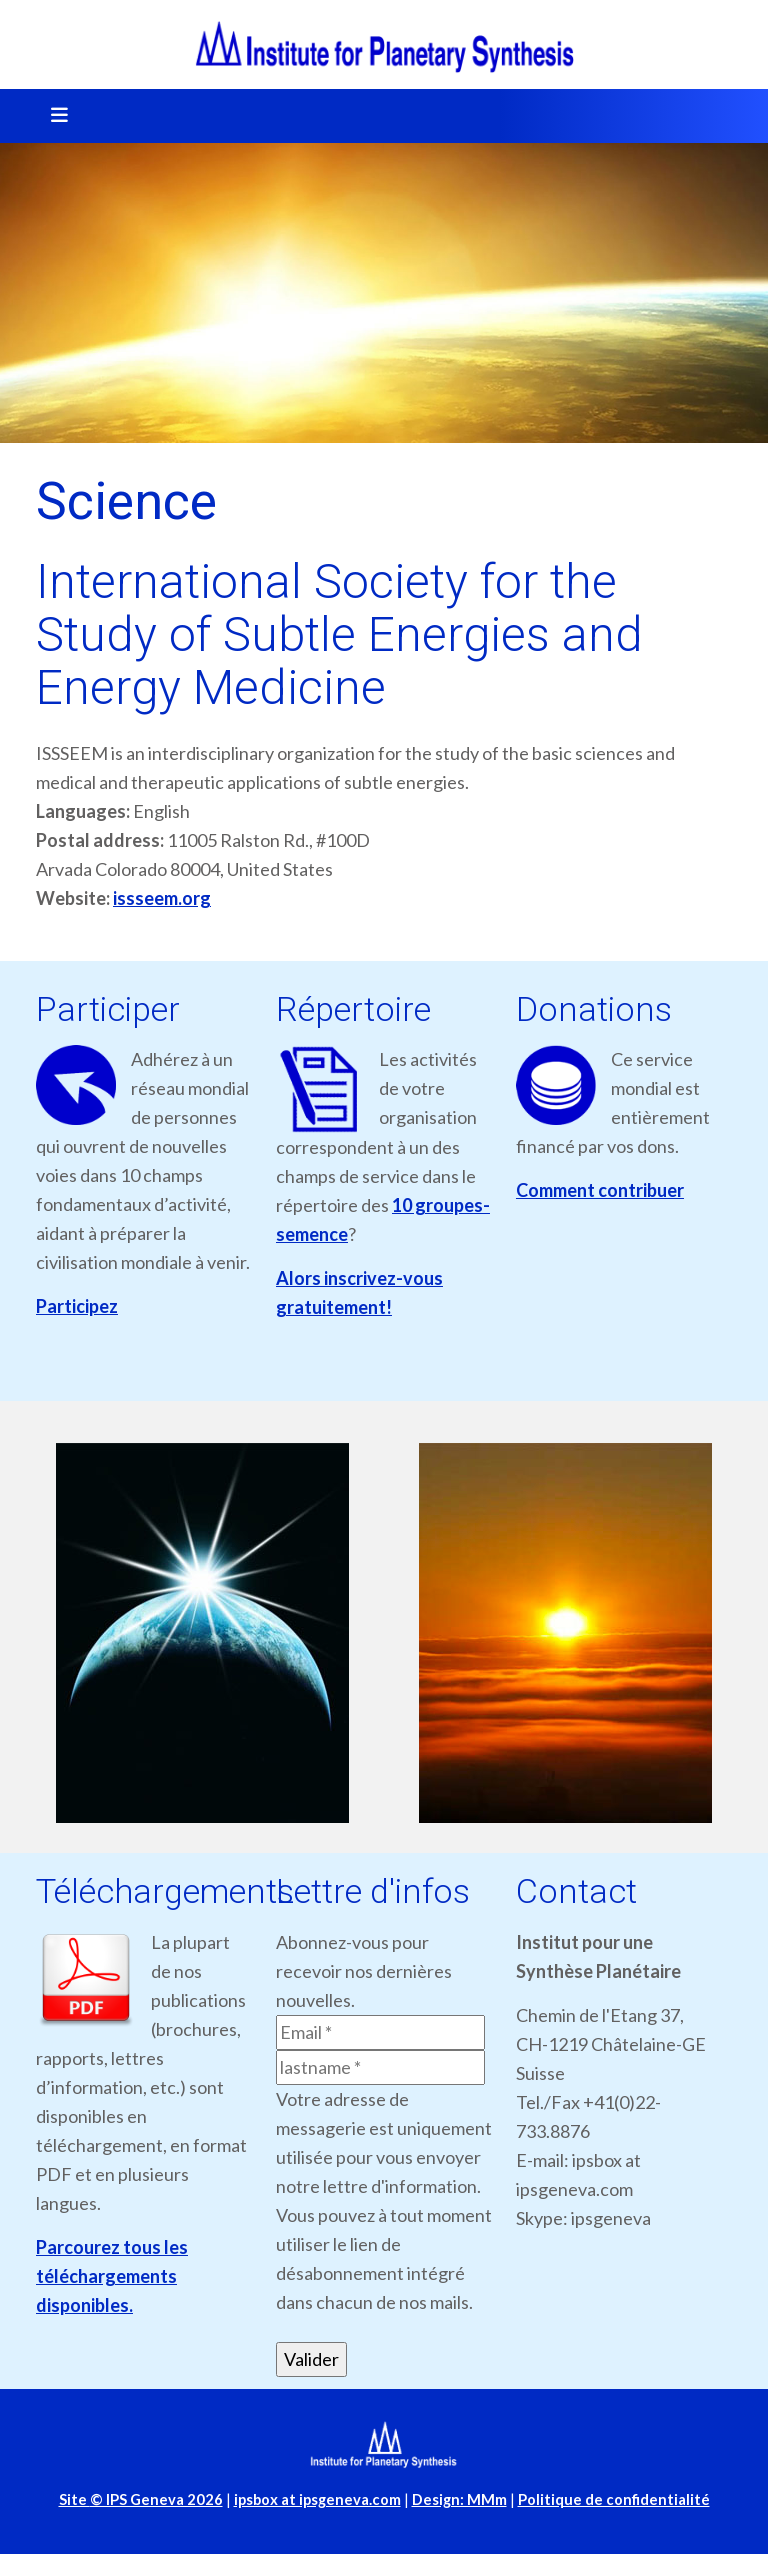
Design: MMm (459, 2499)
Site (141, 2499)
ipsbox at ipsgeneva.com (317, 2499)
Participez (77, 1306)
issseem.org (162, 898)
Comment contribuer (600, 1190)
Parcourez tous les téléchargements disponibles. (112, 2276)
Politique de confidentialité (614, 2499)
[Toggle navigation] (53, 116)
